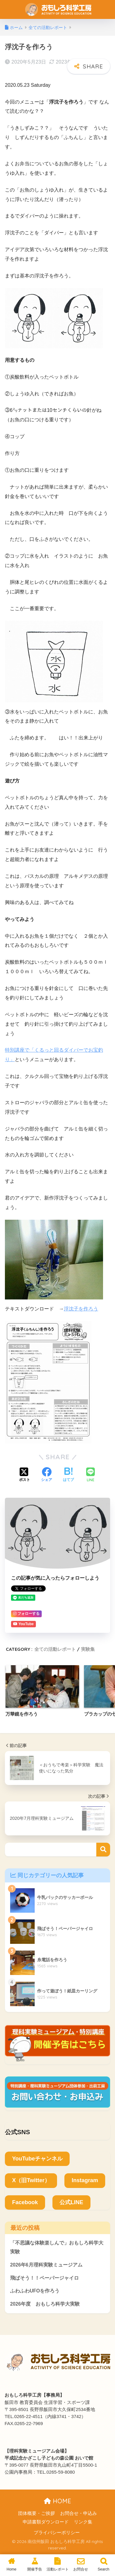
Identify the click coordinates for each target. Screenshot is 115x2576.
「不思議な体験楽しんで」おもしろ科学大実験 (56, 2247)
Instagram (85, 2180)
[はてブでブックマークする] (68, 1475)
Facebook (25, 2202)
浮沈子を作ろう (81, 1308)
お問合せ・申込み (78, 2513)
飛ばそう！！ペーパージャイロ (44, 2278)
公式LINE (71, 2202)
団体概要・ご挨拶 (36, 2513)
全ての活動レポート (55, 1649)
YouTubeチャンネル (37, 2159)
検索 (103, 1849)
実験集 (88, 1649)
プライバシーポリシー (57, 2532)
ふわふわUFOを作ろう (34, 2290)
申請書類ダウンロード (46, 2521)
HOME (57, 2501)
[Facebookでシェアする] (46, 1475)
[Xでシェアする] (24, 1475)
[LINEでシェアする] (90, 1475)
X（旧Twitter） (31, 2180)
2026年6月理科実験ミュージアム (46, 2264)
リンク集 (83, 2521)
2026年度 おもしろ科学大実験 (45, 2304)
